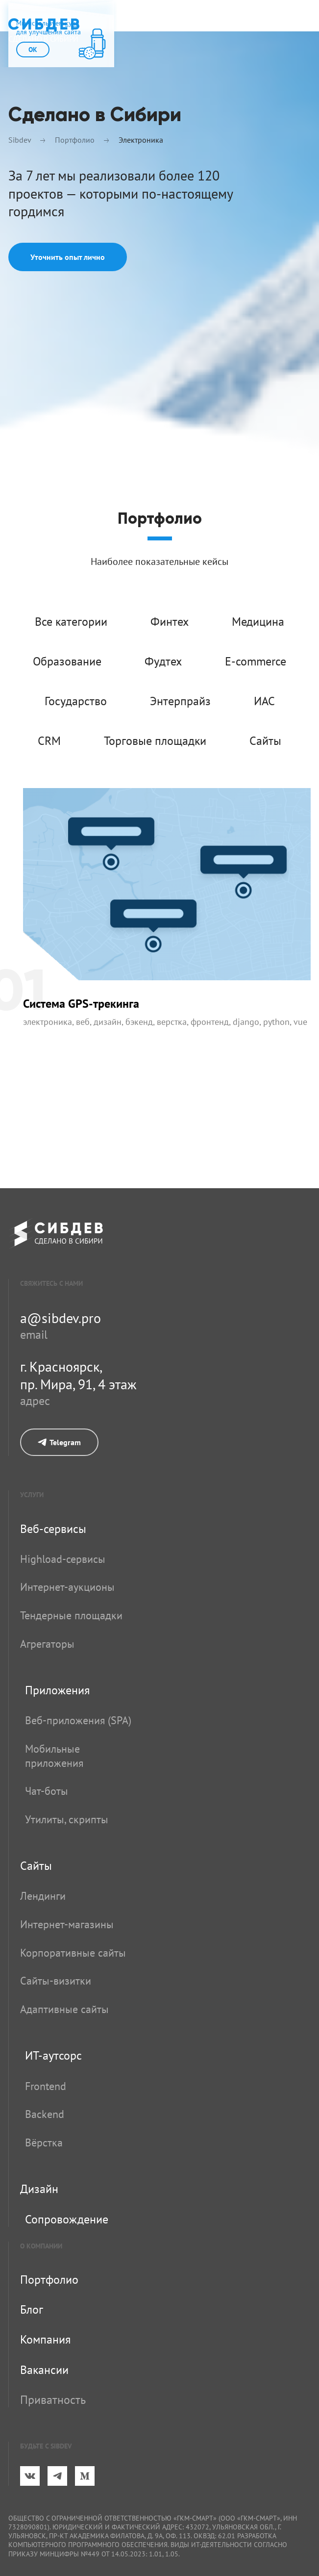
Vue (300, 1021)
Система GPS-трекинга (81, 1003)
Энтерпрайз (180, 701)
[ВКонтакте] (30, 2476)
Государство (76, 701)
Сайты (265, 740)
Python (276, 1021)
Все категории (71, 621)
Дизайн (108, 1021)
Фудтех (163, 661)
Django (246, 1021)
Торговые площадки (155, 740)
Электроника (47, 1021)
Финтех (169, 621)
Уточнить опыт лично (67, 257)
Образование (67, 661)
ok (32, 49)
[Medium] (85, 2476)
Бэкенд (139, 1021)
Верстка (172, 1021)
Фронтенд (210, 1021)
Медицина (258, 621)
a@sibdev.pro (60, 1318)
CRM (49, 740)
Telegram (59, 1442)
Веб (83, 1021)
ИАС (264, 701)
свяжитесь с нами (51, 1283)
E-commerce (255, 661)
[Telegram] (57, 2476)
